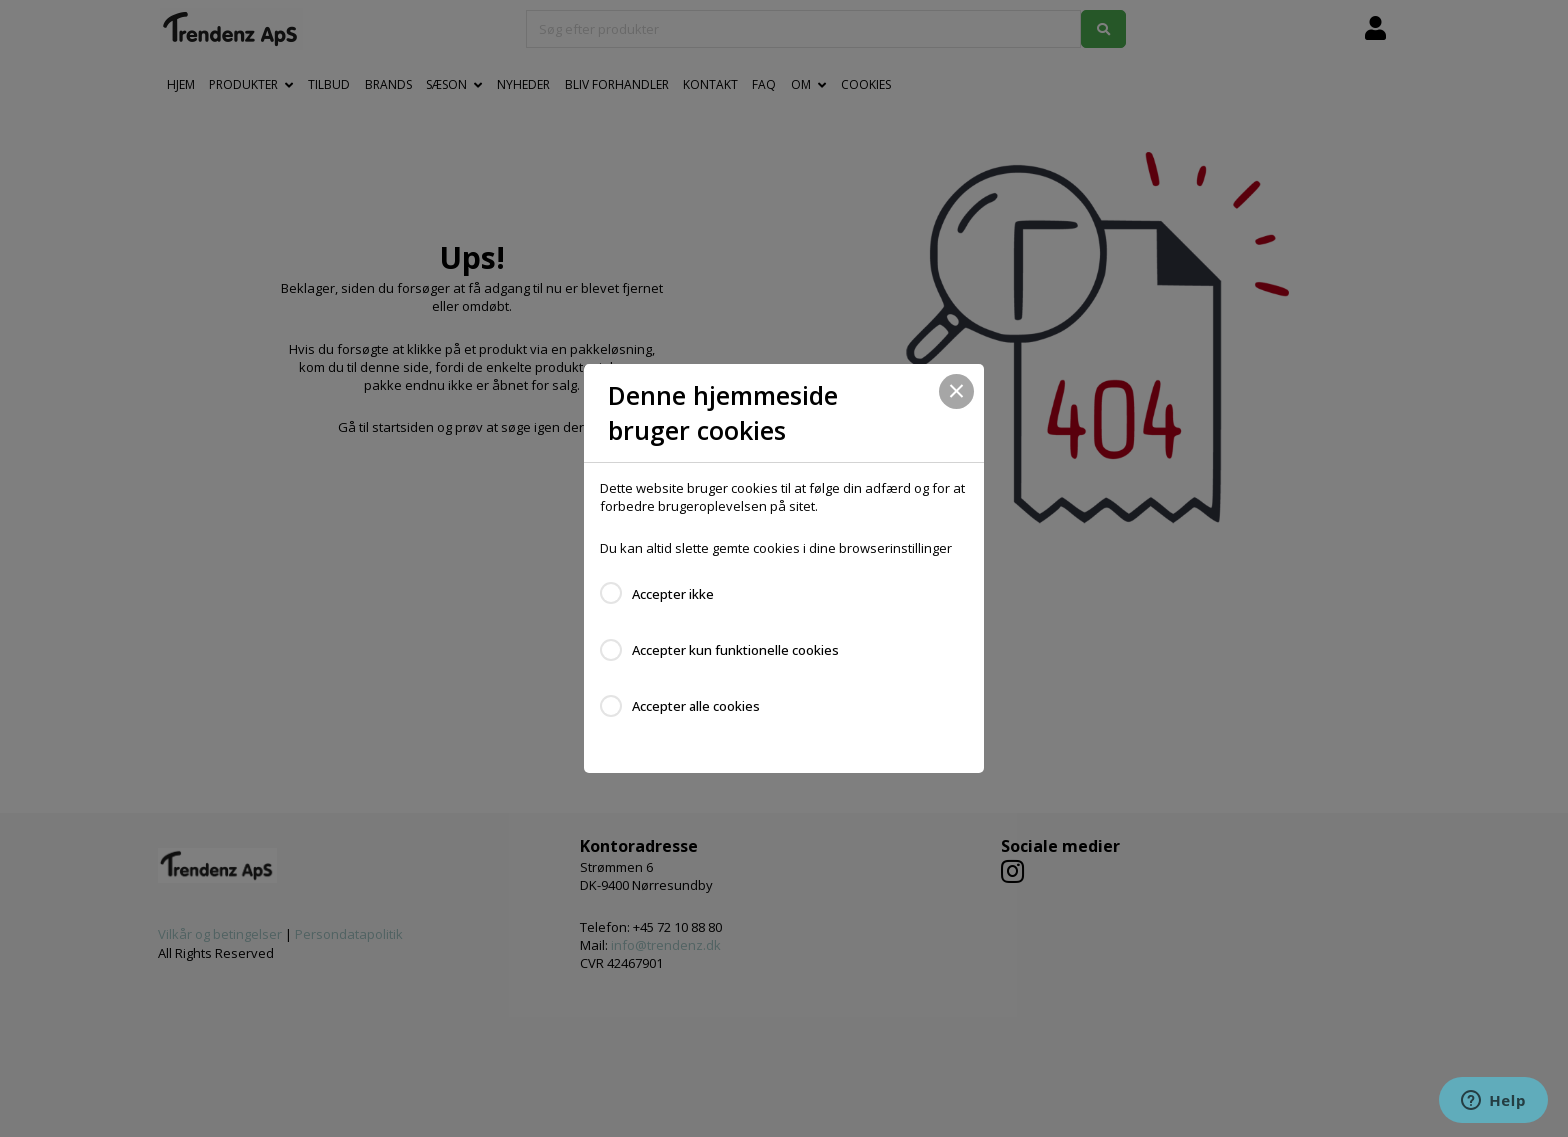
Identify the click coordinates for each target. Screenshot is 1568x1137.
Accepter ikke (673, 594)
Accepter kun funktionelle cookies (735, 650)
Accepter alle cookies (696, 706)
